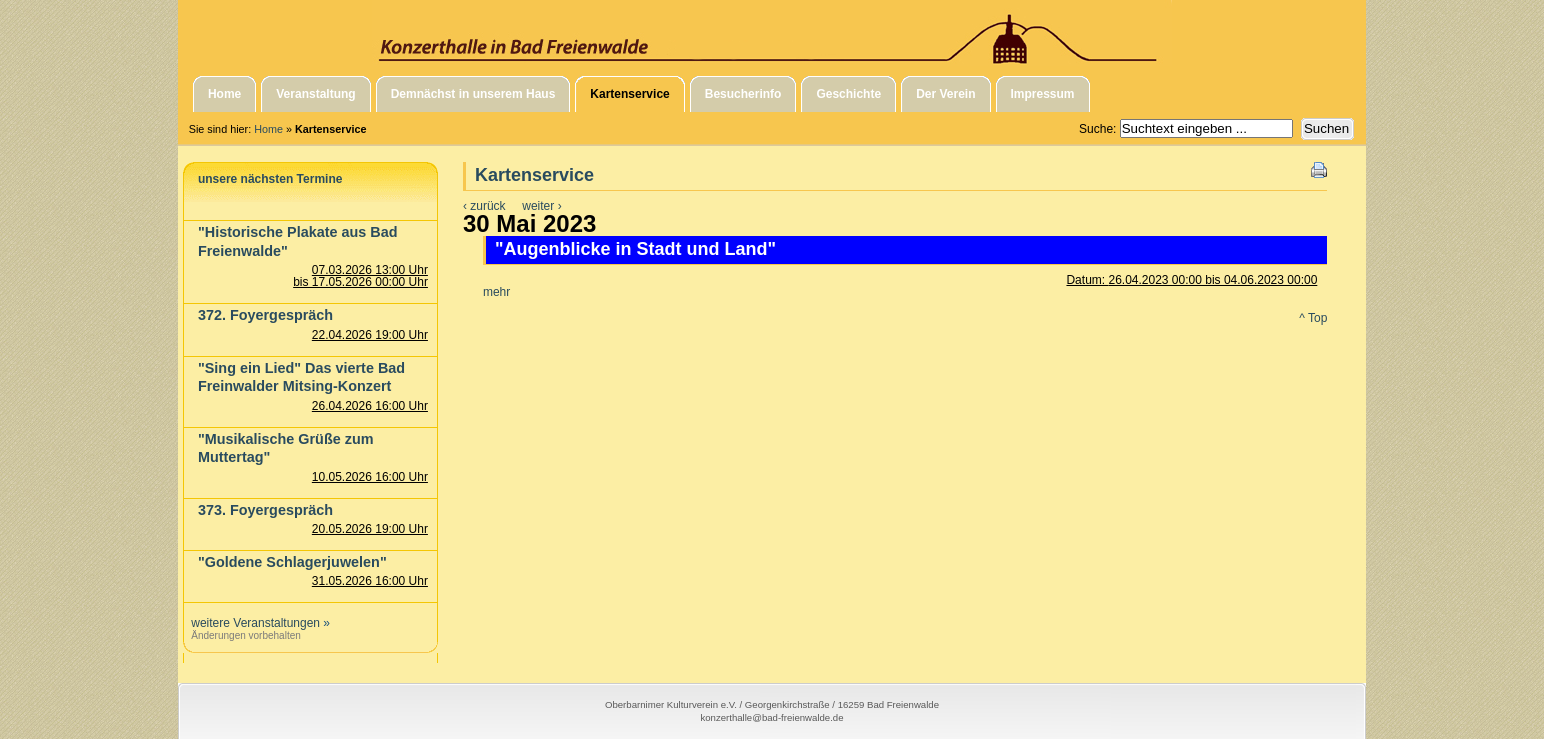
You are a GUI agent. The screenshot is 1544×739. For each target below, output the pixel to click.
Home (268, 129)
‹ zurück (484, 206)
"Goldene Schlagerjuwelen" (292, 562)
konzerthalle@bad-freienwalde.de (771, 717)
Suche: (1099, 129)
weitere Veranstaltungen (255, 623)
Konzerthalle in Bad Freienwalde (772, 33)
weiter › (541, 206)
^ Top (1313, 318)
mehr (496, 292)
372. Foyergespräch (265, 315)
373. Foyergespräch (265, 510)
